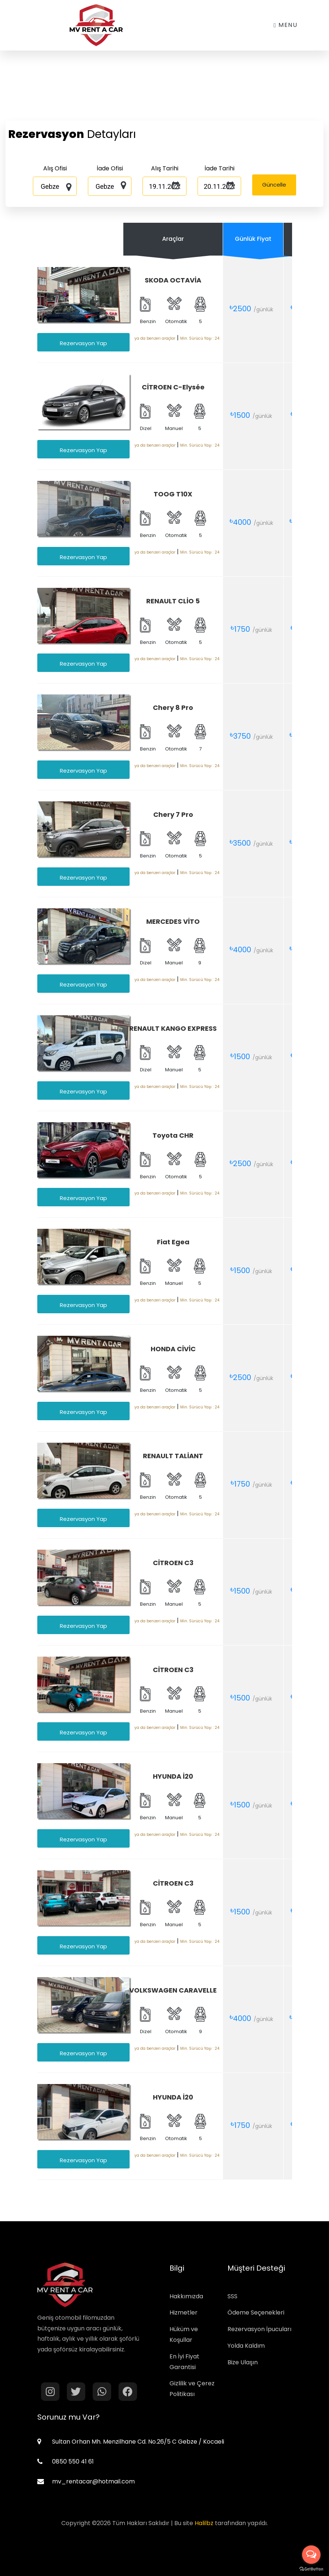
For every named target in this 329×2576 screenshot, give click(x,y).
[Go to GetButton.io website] (311, 2568)
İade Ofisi (110, 168)
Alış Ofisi (55, 168)
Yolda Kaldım (246, 2345)
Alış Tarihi (164, 168)
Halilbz (204, 2523)
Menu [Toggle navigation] (285, 25)
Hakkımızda (186, 2296)
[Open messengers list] (311, 2554)
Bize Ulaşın (242, 2362)
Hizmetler (183, 2312)
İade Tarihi (219, 168)
